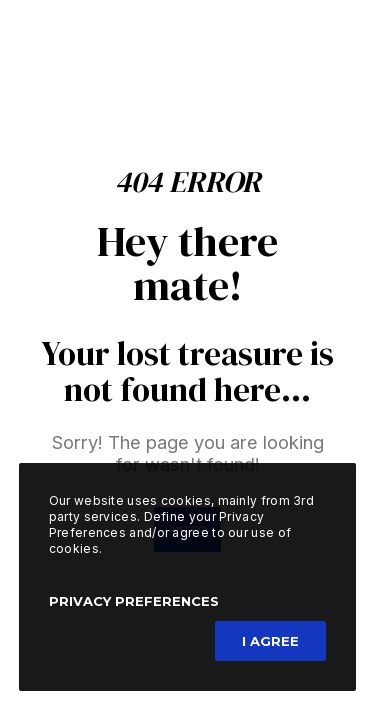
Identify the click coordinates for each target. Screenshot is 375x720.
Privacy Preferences (134, 601)
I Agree (270, 641)
